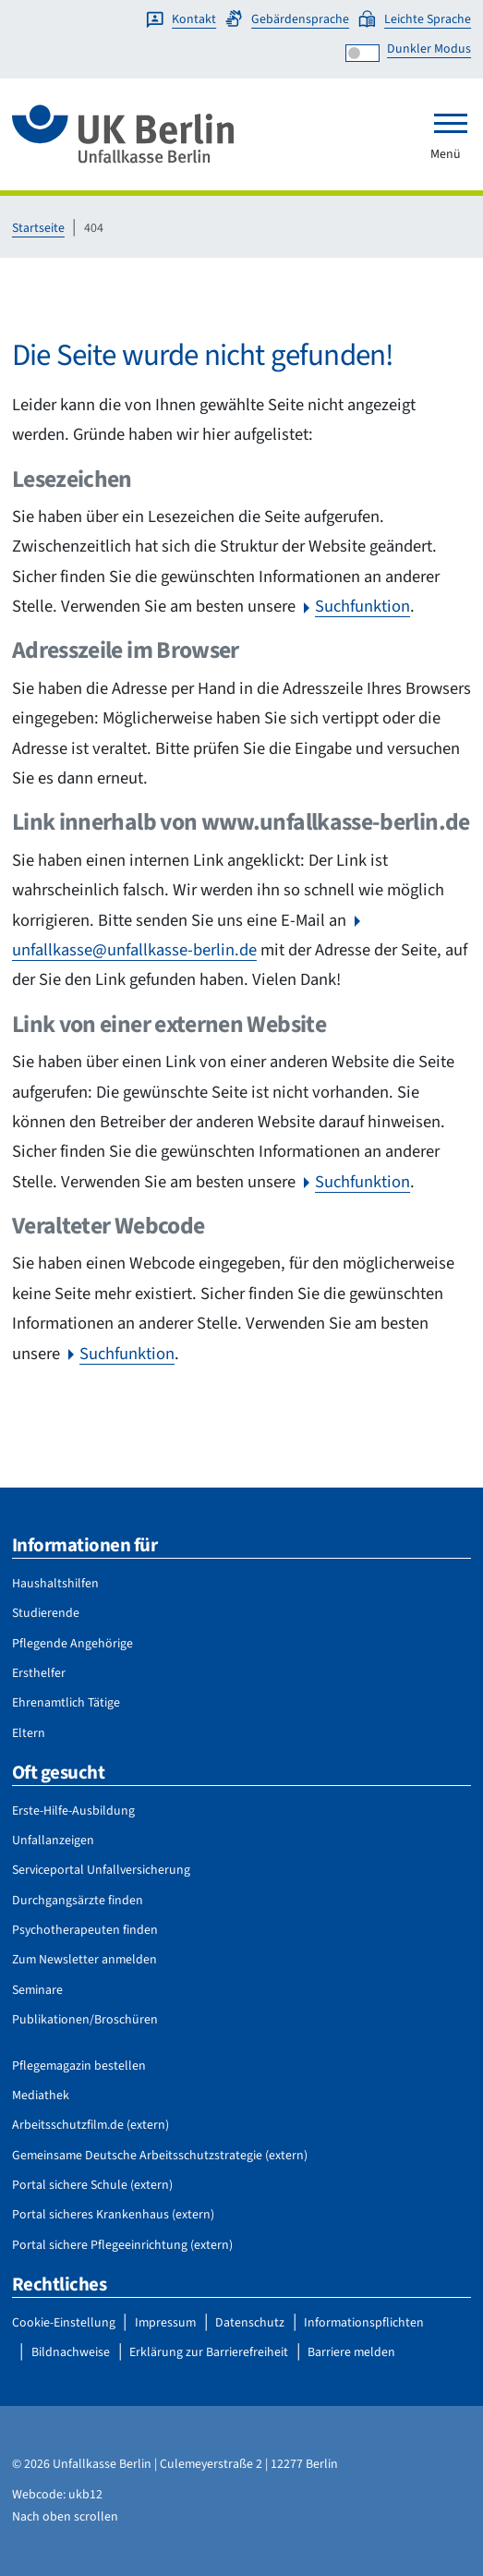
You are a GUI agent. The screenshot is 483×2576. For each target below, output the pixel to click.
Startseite (38, 228)
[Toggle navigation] (450, 123)
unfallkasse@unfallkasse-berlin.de (134, 950)
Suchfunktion (362, 606)
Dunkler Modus (429, 49)
